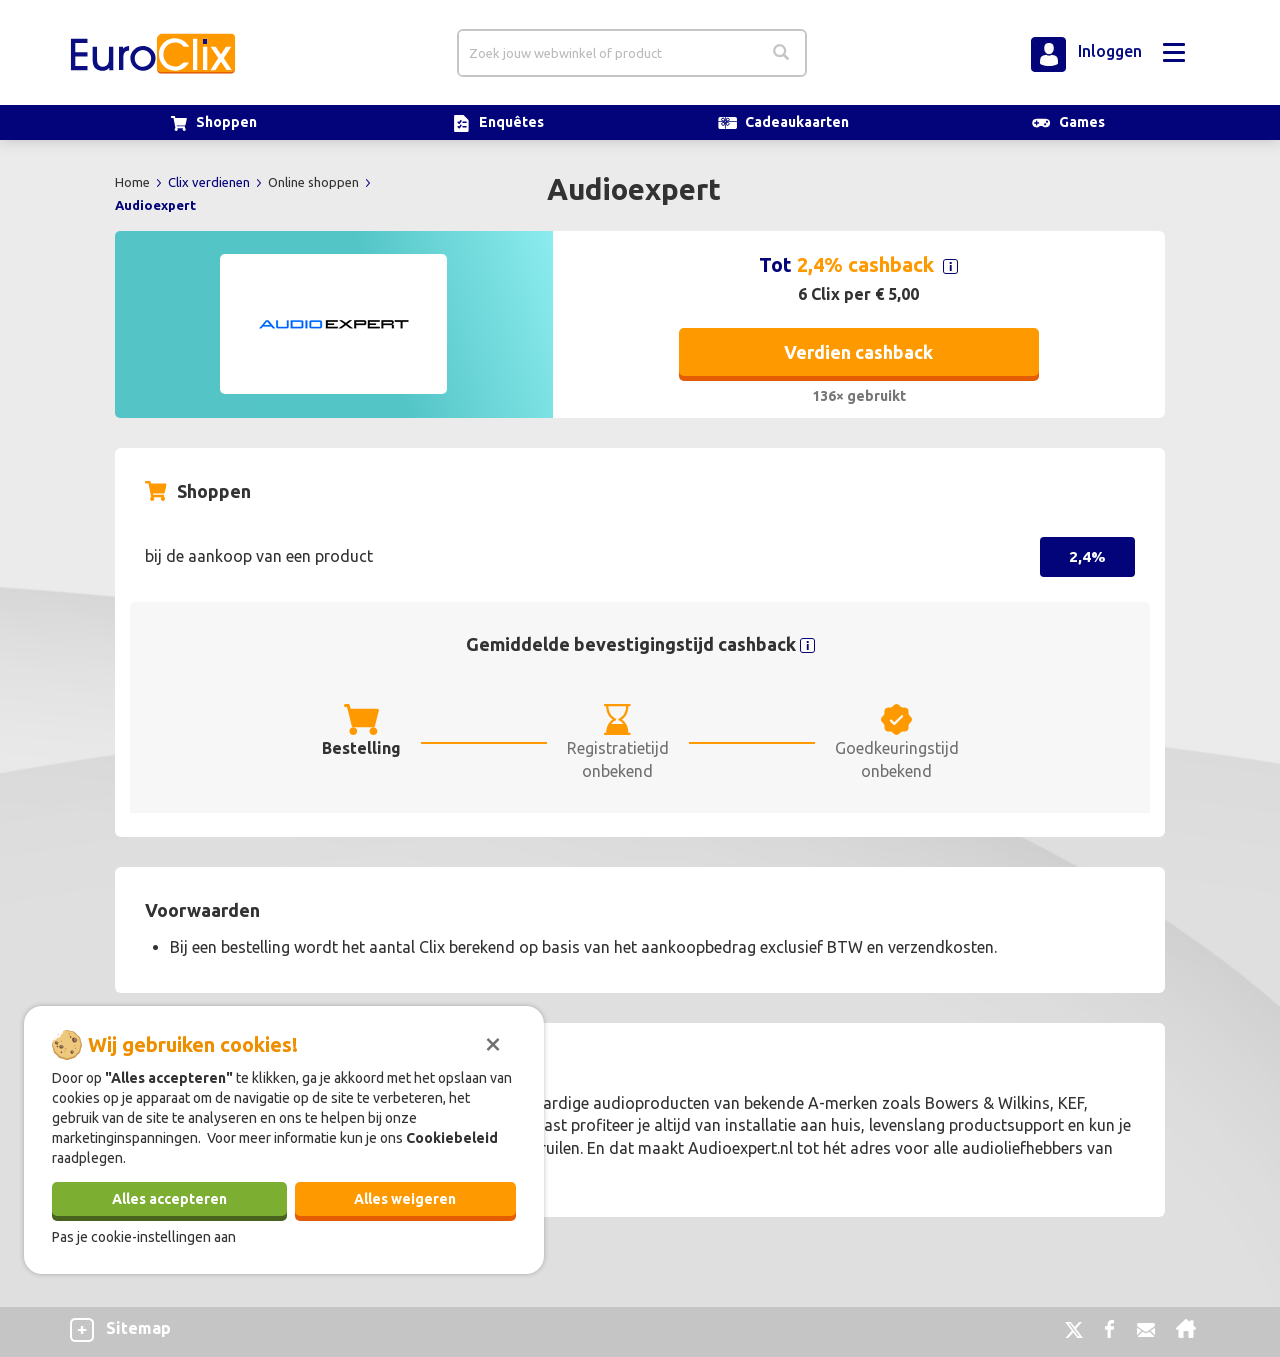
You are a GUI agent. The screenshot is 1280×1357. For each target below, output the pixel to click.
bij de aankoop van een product (259, 556)
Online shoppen (315, 182)
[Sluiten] (493, 1042)
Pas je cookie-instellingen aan (144, 1237)
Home (134, 182)
